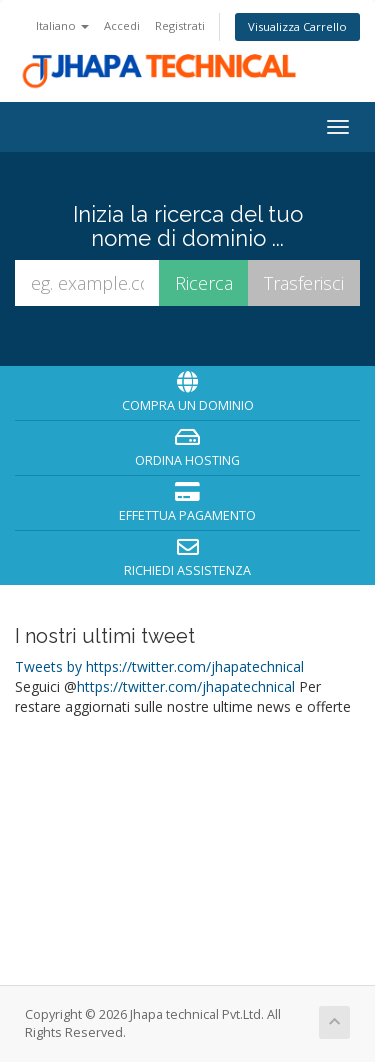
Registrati (180, 25)
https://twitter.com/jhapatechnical (186, 686)
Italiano (62, 25)
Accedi (122, 25)
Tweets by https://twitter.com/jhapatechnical (159, 666)
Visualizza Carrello (297, 26)
